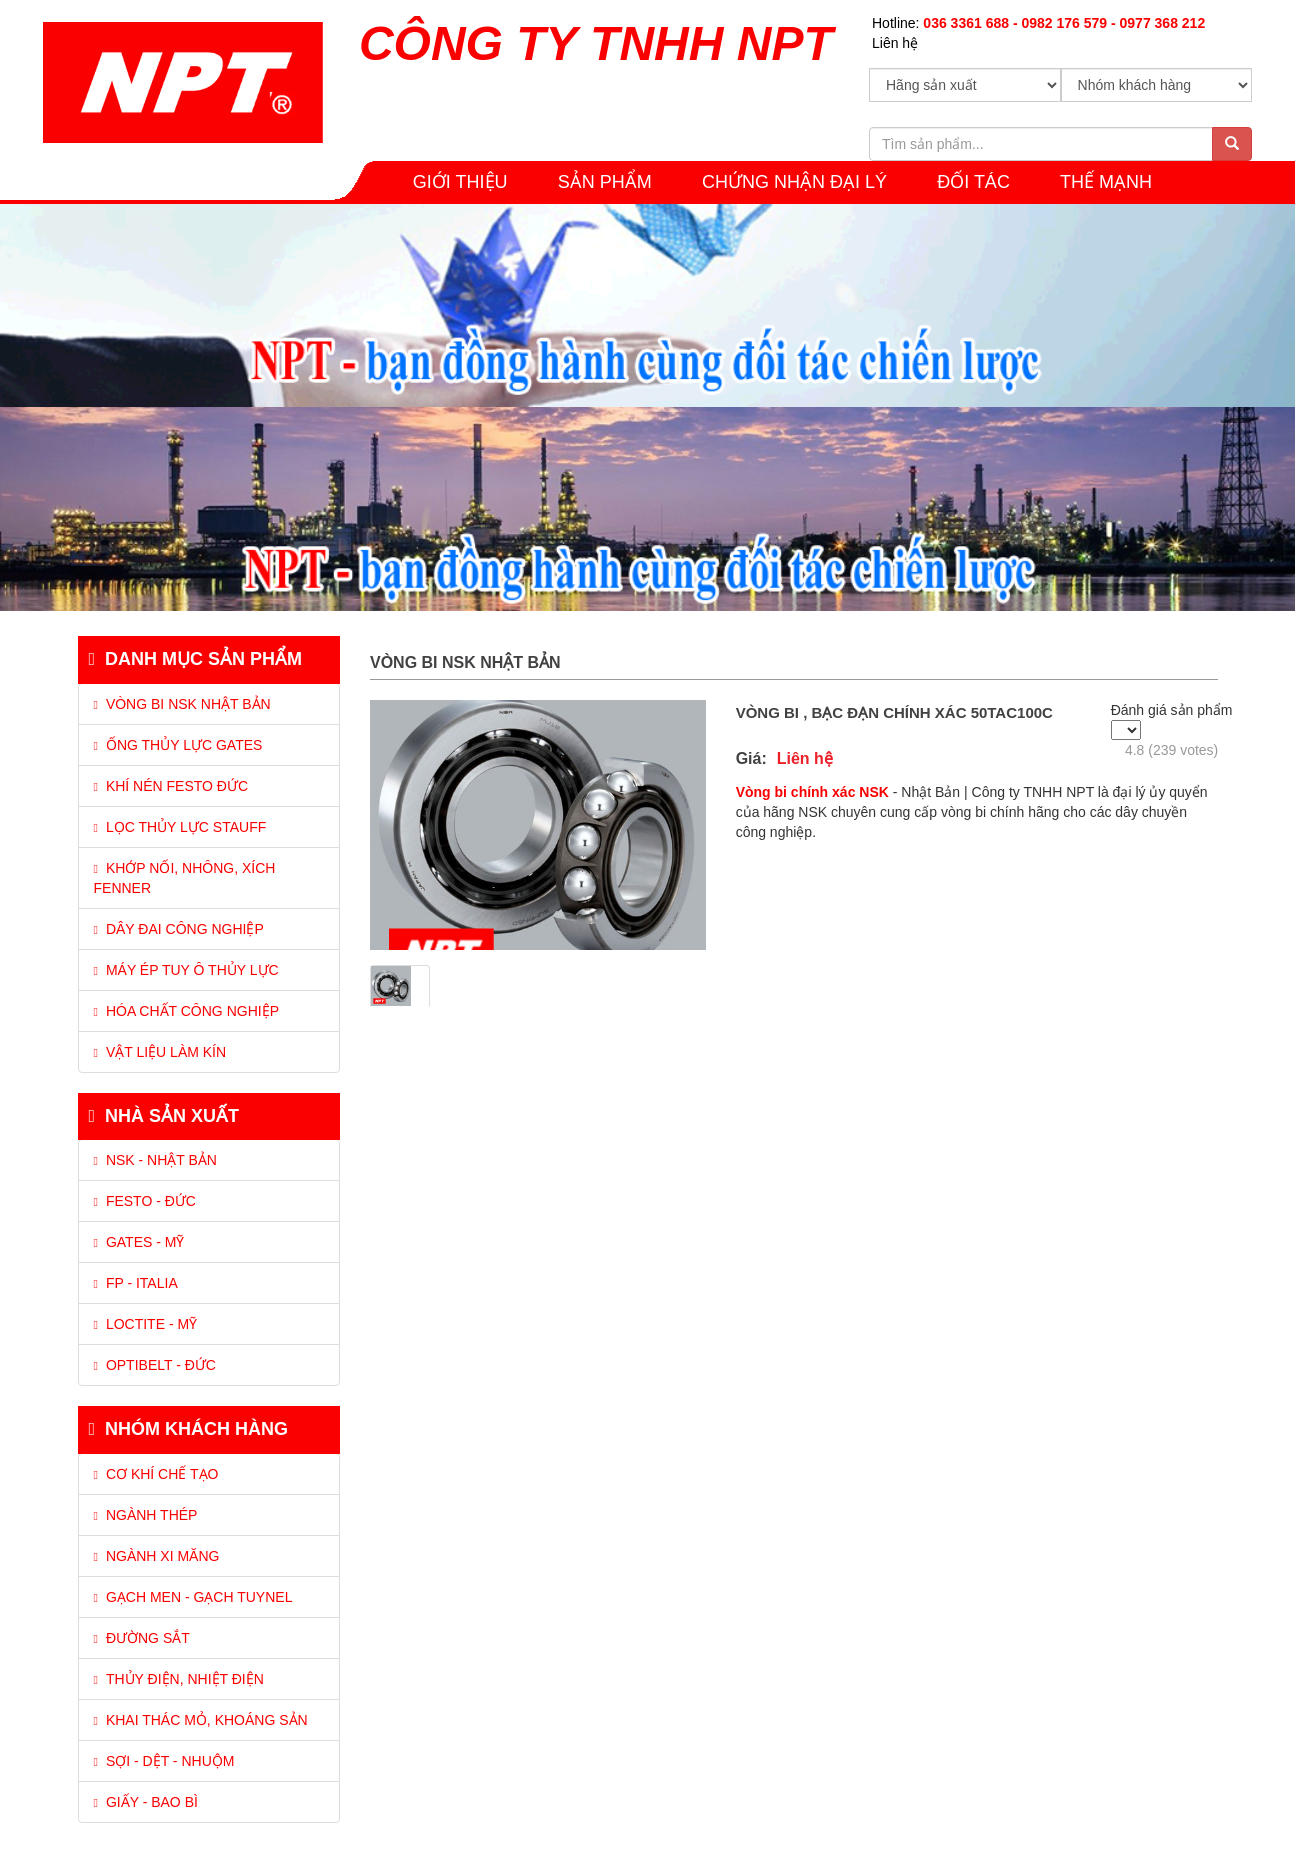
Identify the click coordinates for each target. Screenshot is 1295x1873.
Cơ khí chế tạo (156, 1474)
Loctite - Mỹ (146, 1324)
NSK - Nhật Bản (155, 1160)
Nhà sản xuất (164, 1116)
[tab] (209, 854)
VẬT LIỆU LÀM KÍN (160, 1052)
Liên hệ (895, 43)
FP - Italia (136, 1283)
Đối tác (973, 182)
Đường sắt (142, 1638)
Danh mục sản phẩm (196, 659)
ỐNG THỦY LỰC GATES (178, 745)
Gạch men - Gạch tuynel (193, 1597)
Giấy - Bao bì (146, 1802)
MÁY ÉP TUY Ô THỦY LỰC (186, 970)
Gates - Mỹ (139, 1242)
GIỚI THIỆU (460, 182)
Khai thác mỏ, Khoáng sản (201, 1720)
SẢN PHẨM (605, 182)
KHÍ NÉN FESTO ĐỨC (171, 786)
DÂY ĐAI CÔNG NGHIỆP (179, 929)
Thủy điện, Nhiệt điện (179, 1679)
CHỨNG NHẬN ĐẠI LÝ (794, 182)
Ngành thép (146, 1515)
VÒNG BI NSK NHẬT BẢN (182, 704)
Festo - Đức (145, 1201)
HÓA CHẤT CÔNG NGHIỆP (186, 1011)
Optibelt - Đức (155, 1365)
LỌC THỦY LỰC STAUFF (180, 827)
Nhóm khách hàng (189, 1429)
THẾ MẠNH (1106, 182)
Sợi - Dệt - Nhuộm (164, 1761)
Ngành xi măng (157, 1556)
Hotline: (1038, 23)
